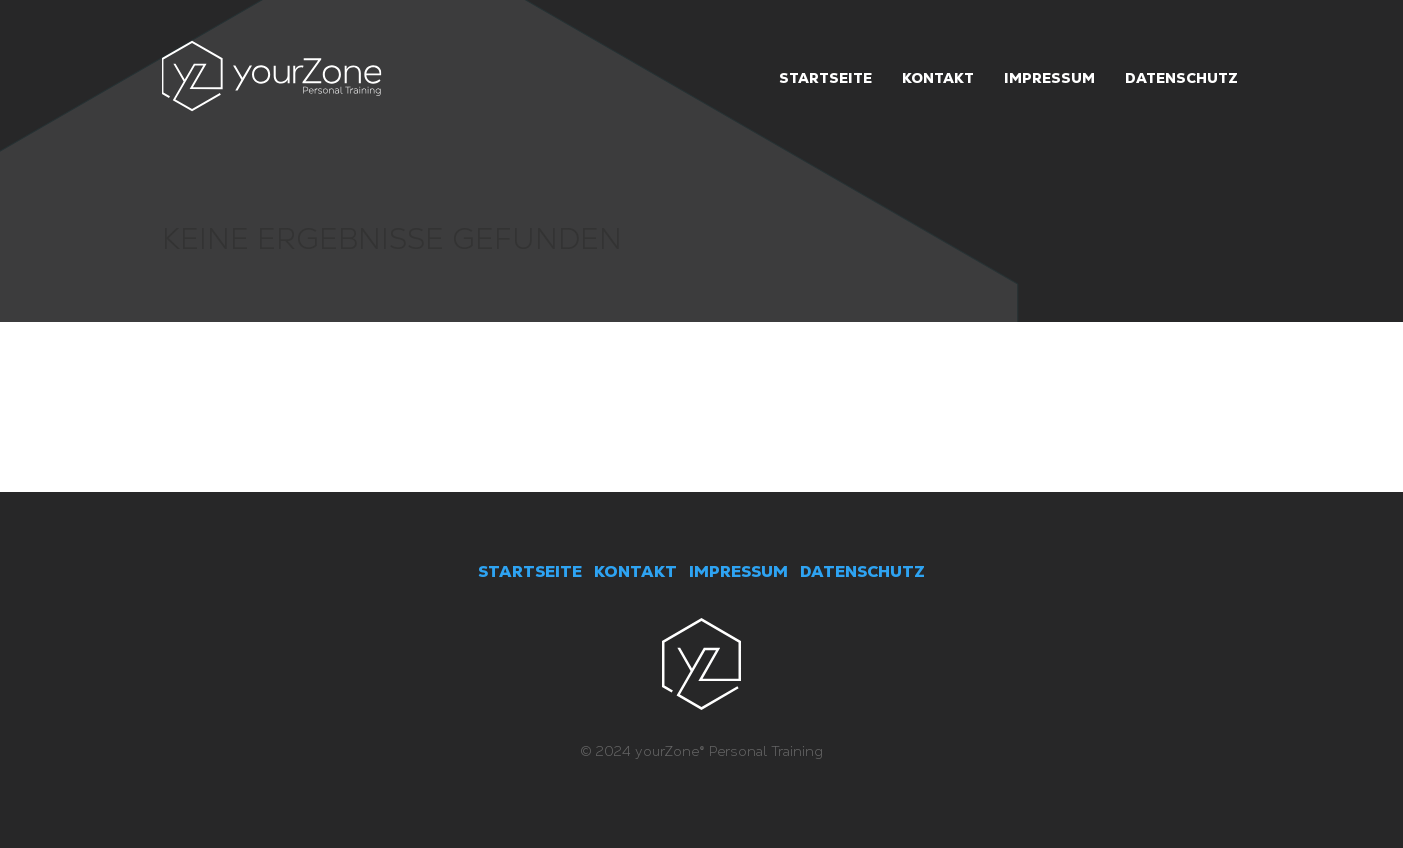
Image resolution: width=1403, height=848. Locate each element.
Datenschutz (1181, 78)
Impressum (1049, 78)
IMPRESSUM (738, 571)
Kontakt (938, 78)
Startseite (825, 78)
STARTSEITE (530, 571)
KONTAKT (635, 571)
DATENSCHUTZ (862, 571)
